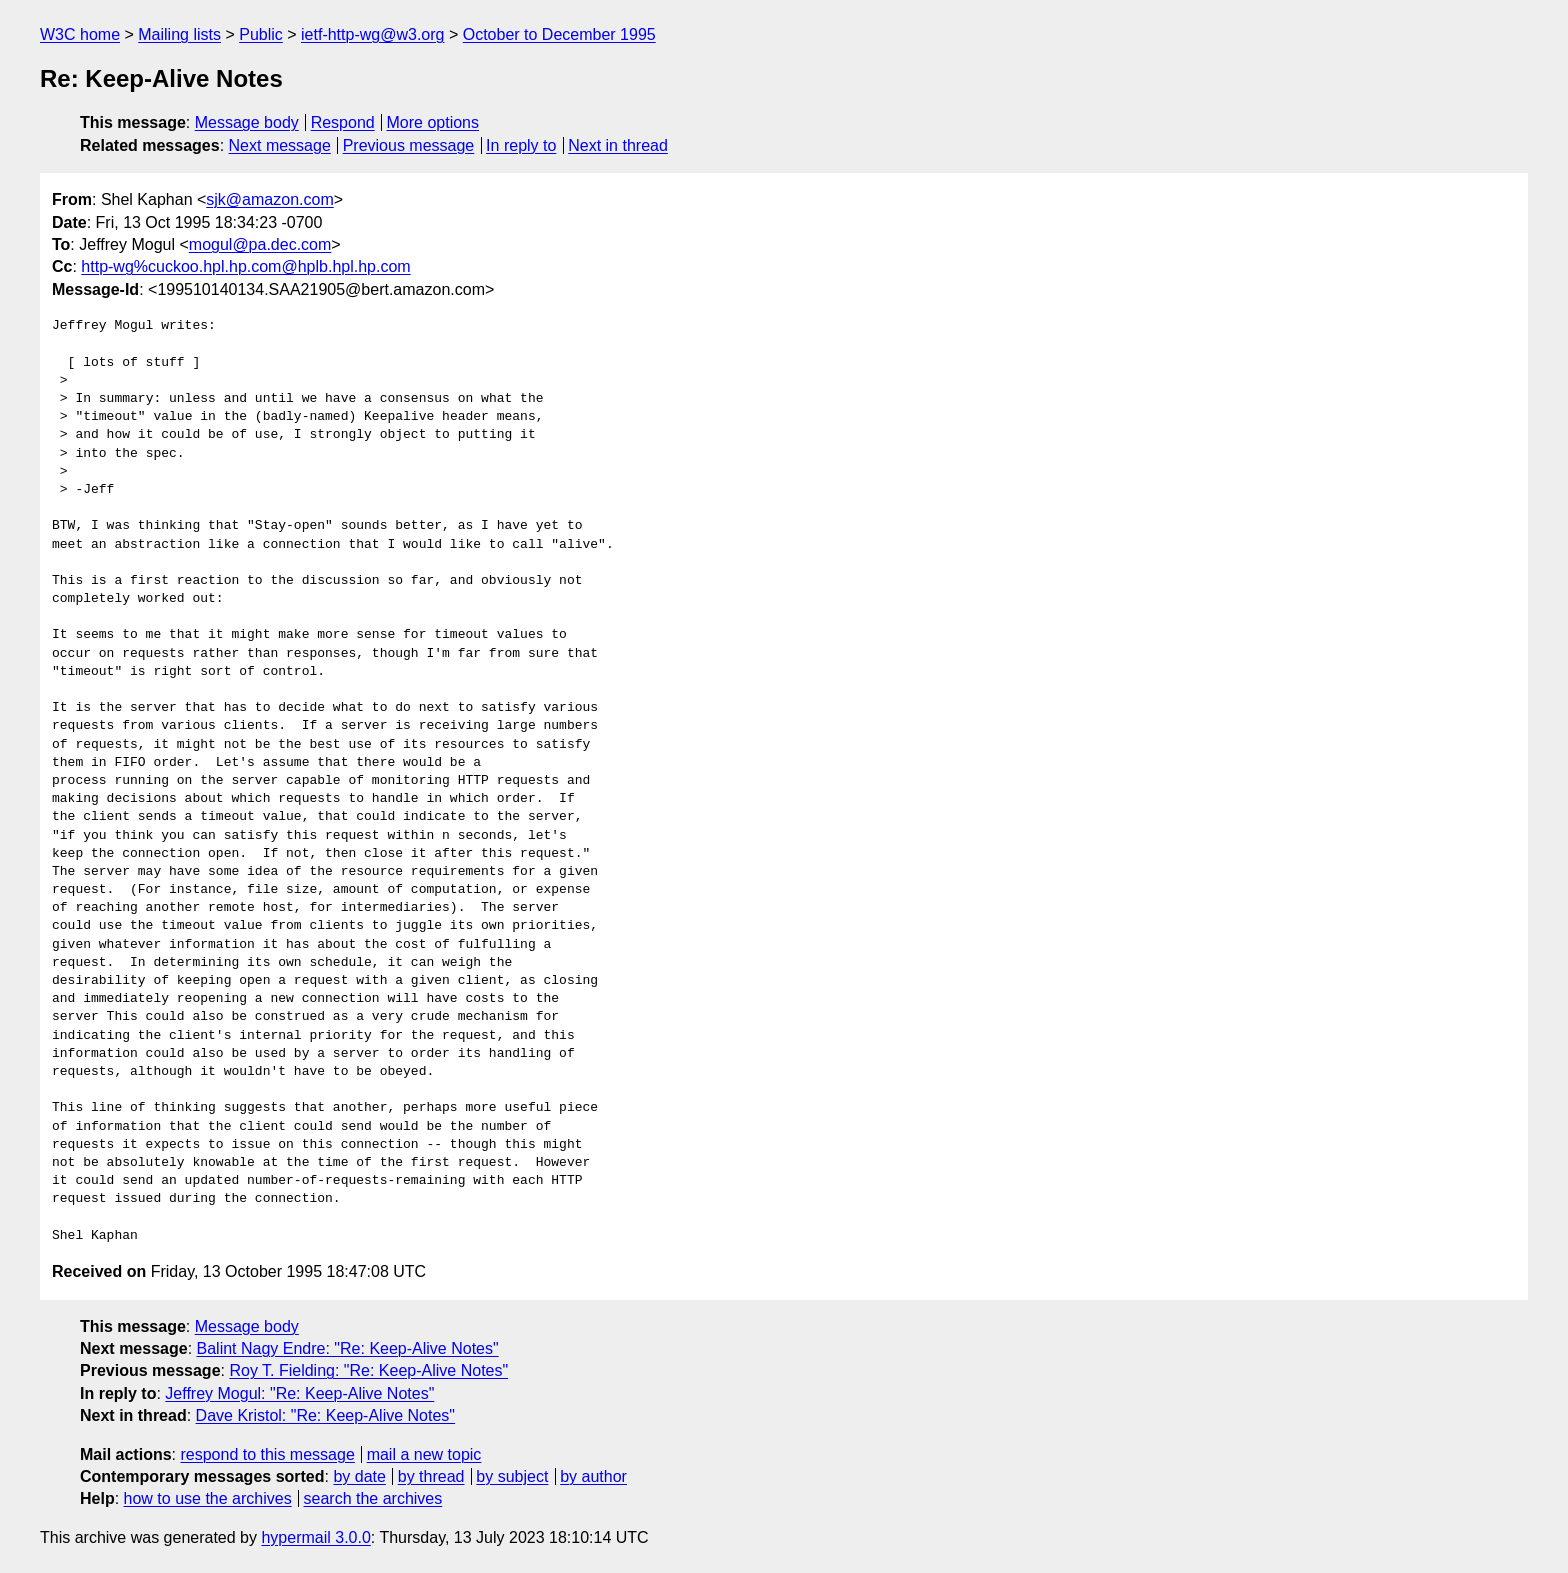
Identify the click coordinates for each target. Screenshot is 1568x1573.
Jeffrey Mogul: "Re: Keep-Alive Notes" (299, 1393)
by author (593, 1476)
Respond (343, 122)
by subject (512, 1476)
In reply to (521, 145)
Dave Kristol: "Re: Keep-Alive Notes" (325, 1415)
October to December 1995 (559, 34)
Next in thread (618, 145)
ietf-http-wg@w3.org (372, 34)
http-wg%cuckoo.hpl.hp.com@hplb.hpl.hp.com (245, 266)
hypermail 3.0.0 (315, 1537)
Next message (280, 145)
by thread (431, 1476)
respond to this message (267, 1454)
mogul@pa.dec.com (260, 244)
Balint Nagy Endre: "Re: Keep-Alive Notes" (348, 1348)
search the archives (373, 1498)
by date (359, 1476)
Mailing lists (179, 34)
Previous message (409, 145)
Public (261, 34)
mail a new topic (424, 1454)
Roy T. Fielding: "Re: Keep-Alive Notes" (368, 1370)
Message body (247, 122)
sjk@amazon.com (269, 199)
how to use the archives (208, 1498)
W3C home (80, 34)
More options (433, 122)
